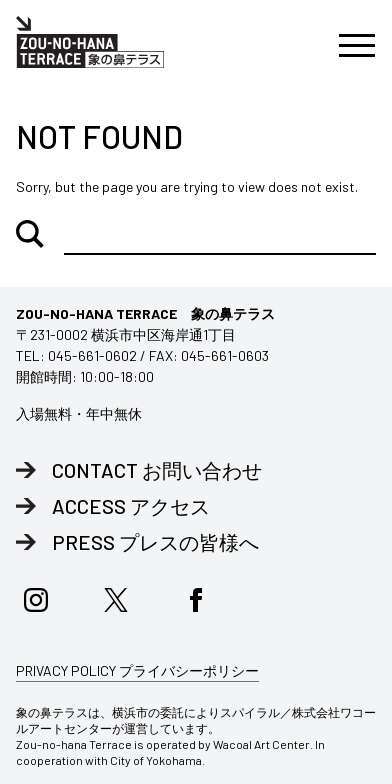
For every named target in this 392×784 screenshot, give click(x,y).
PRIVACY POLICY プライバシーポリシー (137, 670)
